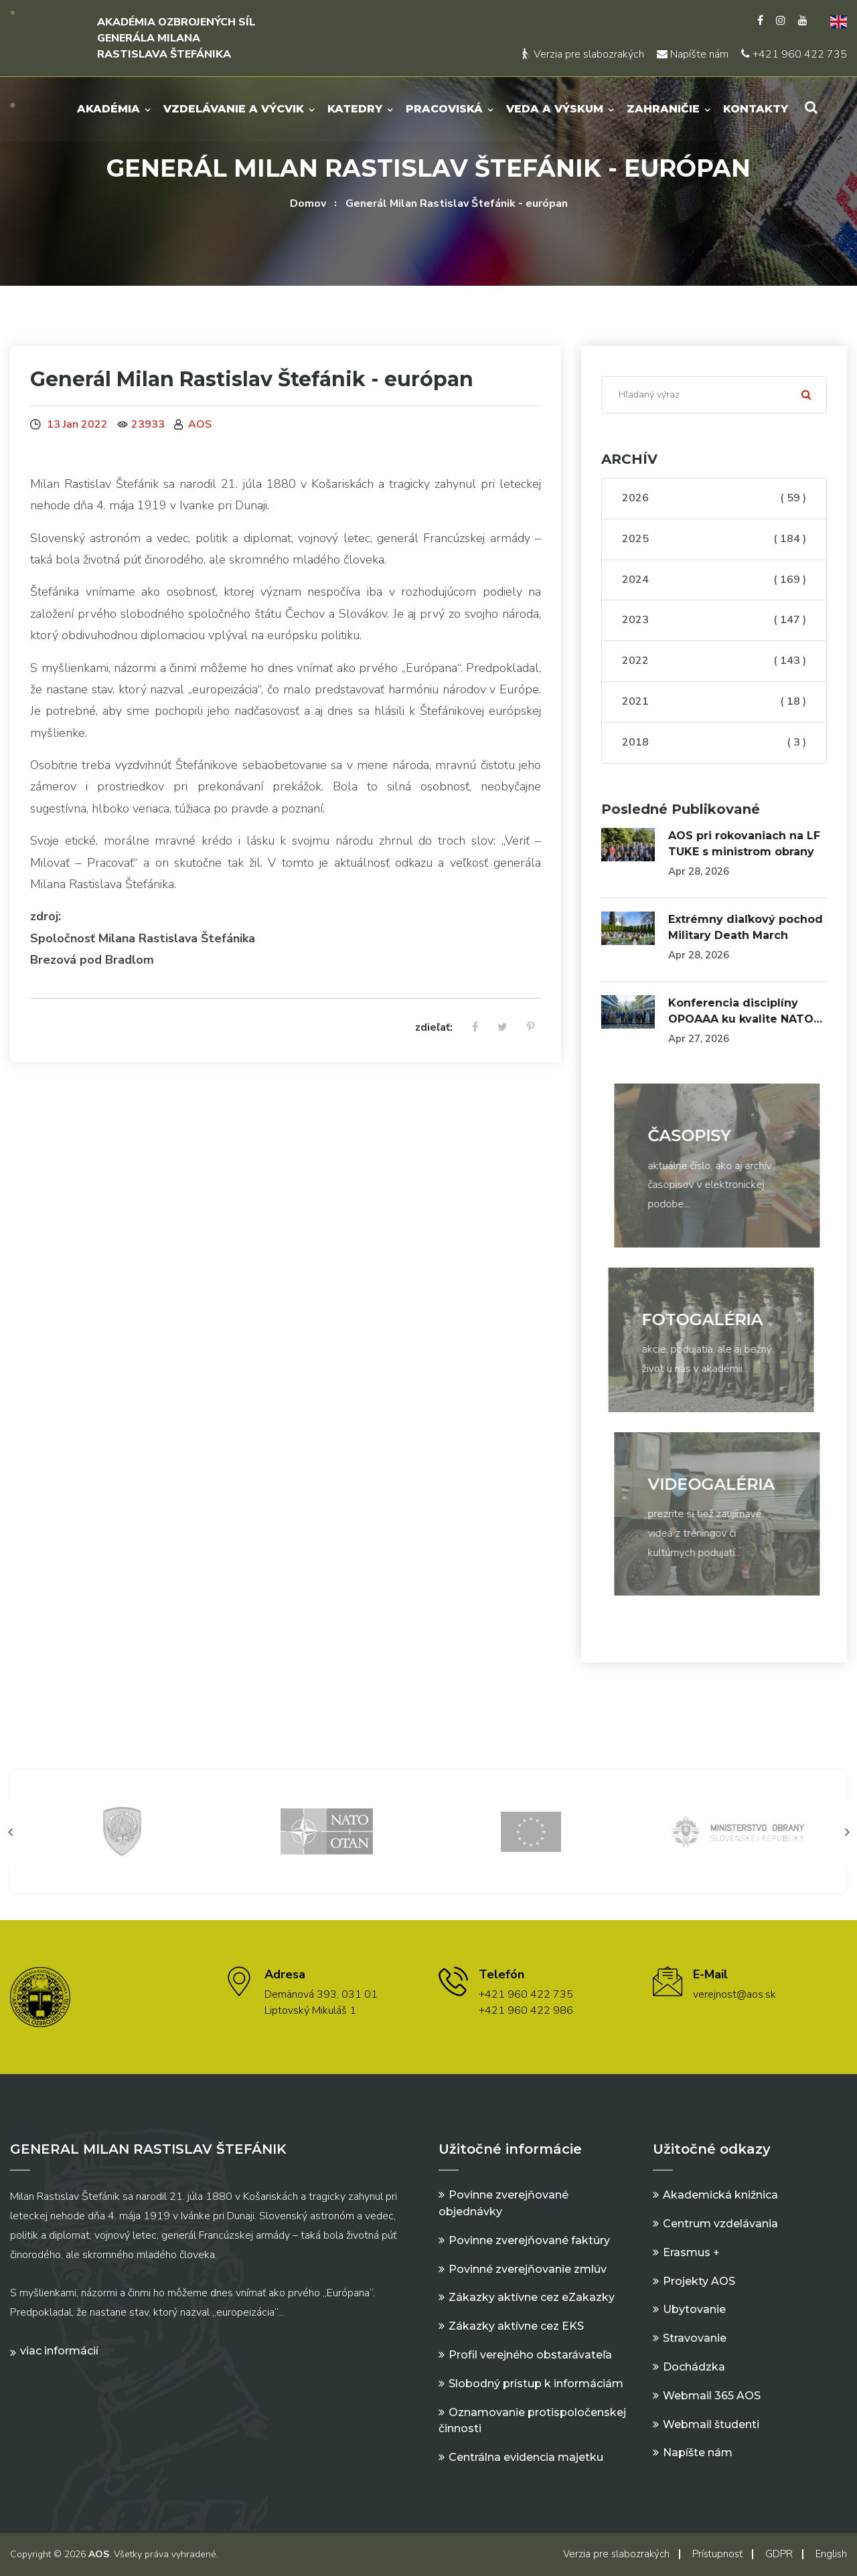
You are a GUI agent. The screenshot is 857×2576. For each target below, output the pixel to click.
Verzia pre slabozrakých (583, 54)
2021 (714, 702)
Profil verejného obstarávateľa (530, 2354)
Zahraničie (663, 108)
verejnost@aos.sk (734, 1994)
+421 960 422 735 (794, 54)
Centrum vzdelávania (720, 2223)
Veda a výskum (554, 108)
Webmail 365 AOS (712, 2395)
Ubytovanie (694, 2309)
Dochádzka (694, 2366)
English (831, 2554)
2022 (714, 661)
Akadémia (108, 108)
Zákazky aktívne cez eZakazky (532, 2297)
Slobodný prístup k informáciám (536, 2383)
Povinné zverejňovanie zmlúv (528, 2269)
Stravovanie (694, 2338)
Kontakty (755, 108)
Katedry (354, 108)
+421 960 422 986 (526, 2010)
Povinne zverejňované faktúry (529, 2240)
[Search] (714, 395)
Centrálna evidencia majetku (526, 2457)
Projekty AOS (699, 2281)
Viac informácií (59, 2350)
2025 (714, 539)
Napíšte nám (692, 54)
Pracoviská (444, 108)
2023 (714, 620)
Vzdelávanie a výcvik (233, 108)
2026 (714, 499)
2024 (714, 580)
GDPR (779, 2554)
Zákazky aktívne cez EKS (516, 2326)
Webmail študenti (711, 2424)
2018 (714, 743)
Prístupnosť (717, 2554)
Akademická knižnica (720, 2194)
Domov (308, 203)
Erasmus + (691, 2252)
